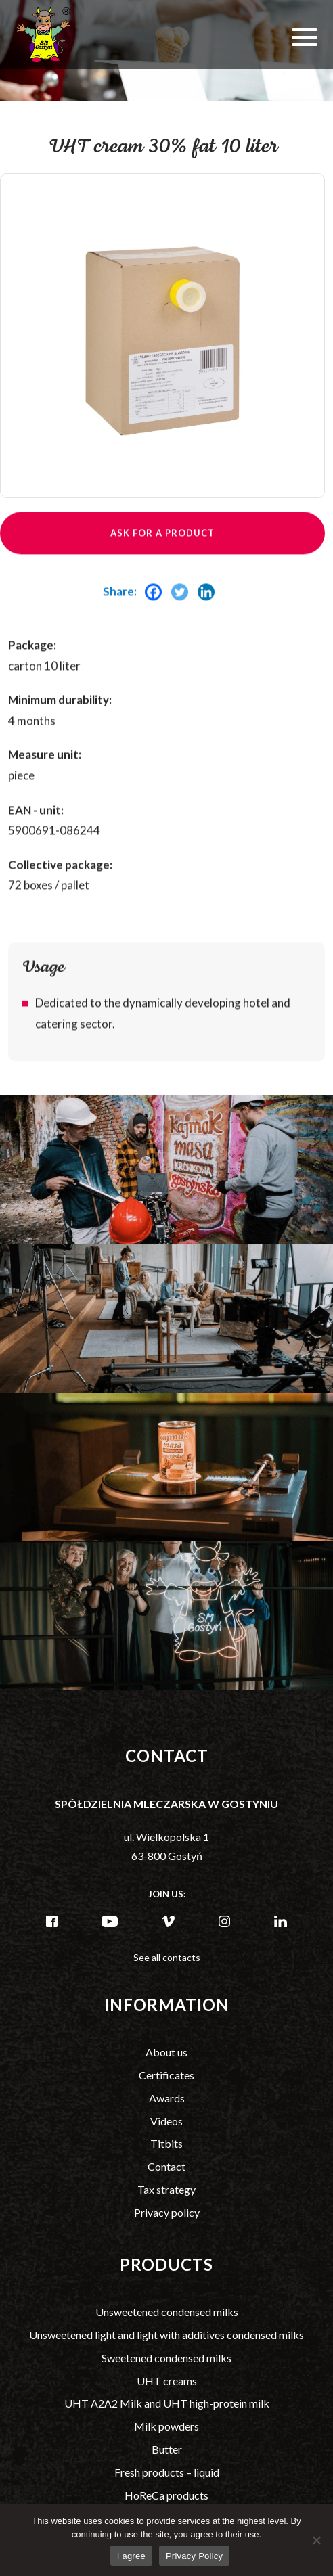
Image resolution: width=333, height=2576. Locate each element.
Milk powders (166, 2426)
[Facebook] (157, 616)
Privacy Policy (194, 2556)
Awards (167, 2098)
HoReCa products (166, 2495)
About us (166, 2052)
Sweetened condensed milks (166, 2357)
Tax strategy (166, 2189)
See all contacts (166, 1957)
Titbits (166, 2143)
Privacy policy (167, 2212)
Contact (166, 2166)
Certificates (166, 2075)
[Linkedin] (209, 616)
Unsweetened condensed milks (166, 2311)
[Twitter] (183, 616)
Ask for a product (162, 556)
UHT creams (167, 2380)
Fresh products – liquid (166, 2472)
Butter (167, 2449)
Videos (166, 2121)
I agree (131, 2556)
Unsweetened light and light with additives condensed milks (166, 2334)
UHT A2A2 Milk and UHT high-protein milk (166, 2403)
